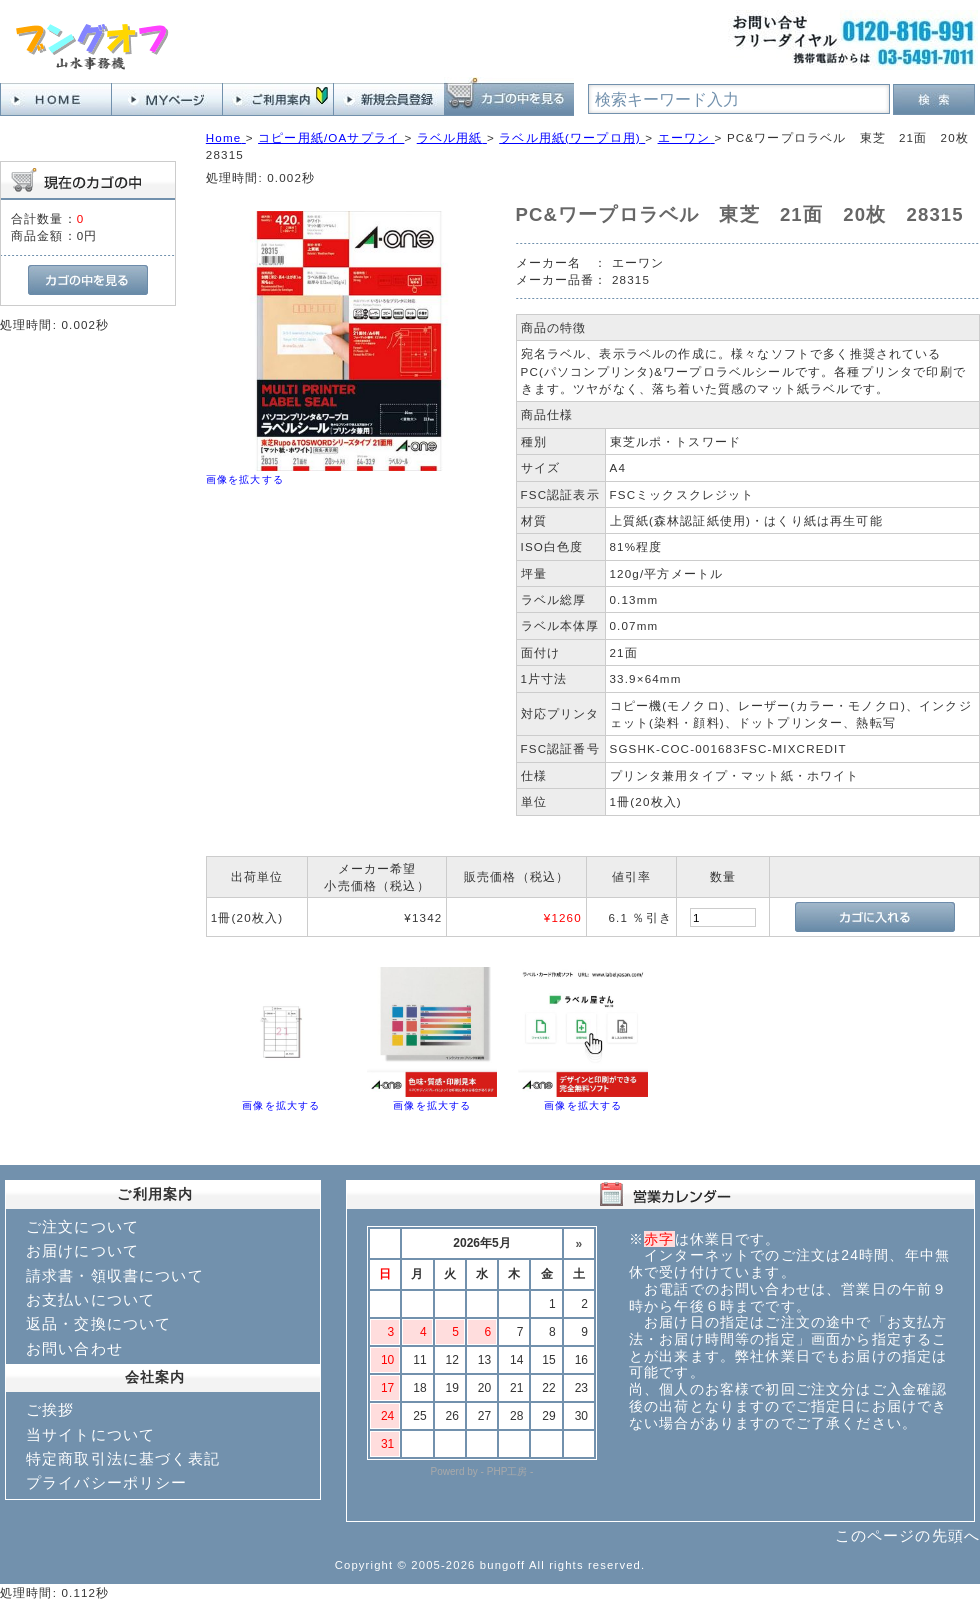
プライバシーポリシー (107, 1482)
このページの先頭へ (907, 1535)
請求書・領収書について (115, 1275)
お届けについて (82, 1250)
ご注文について (82, 1226)
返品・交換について (98, 1323)
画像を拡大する (245, 479)
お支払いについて (90, 1299)
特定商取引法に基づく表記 (123, 1458)
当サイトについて (90, 1434)
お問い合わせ (74, 1348)
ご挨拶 (50, 1409)
